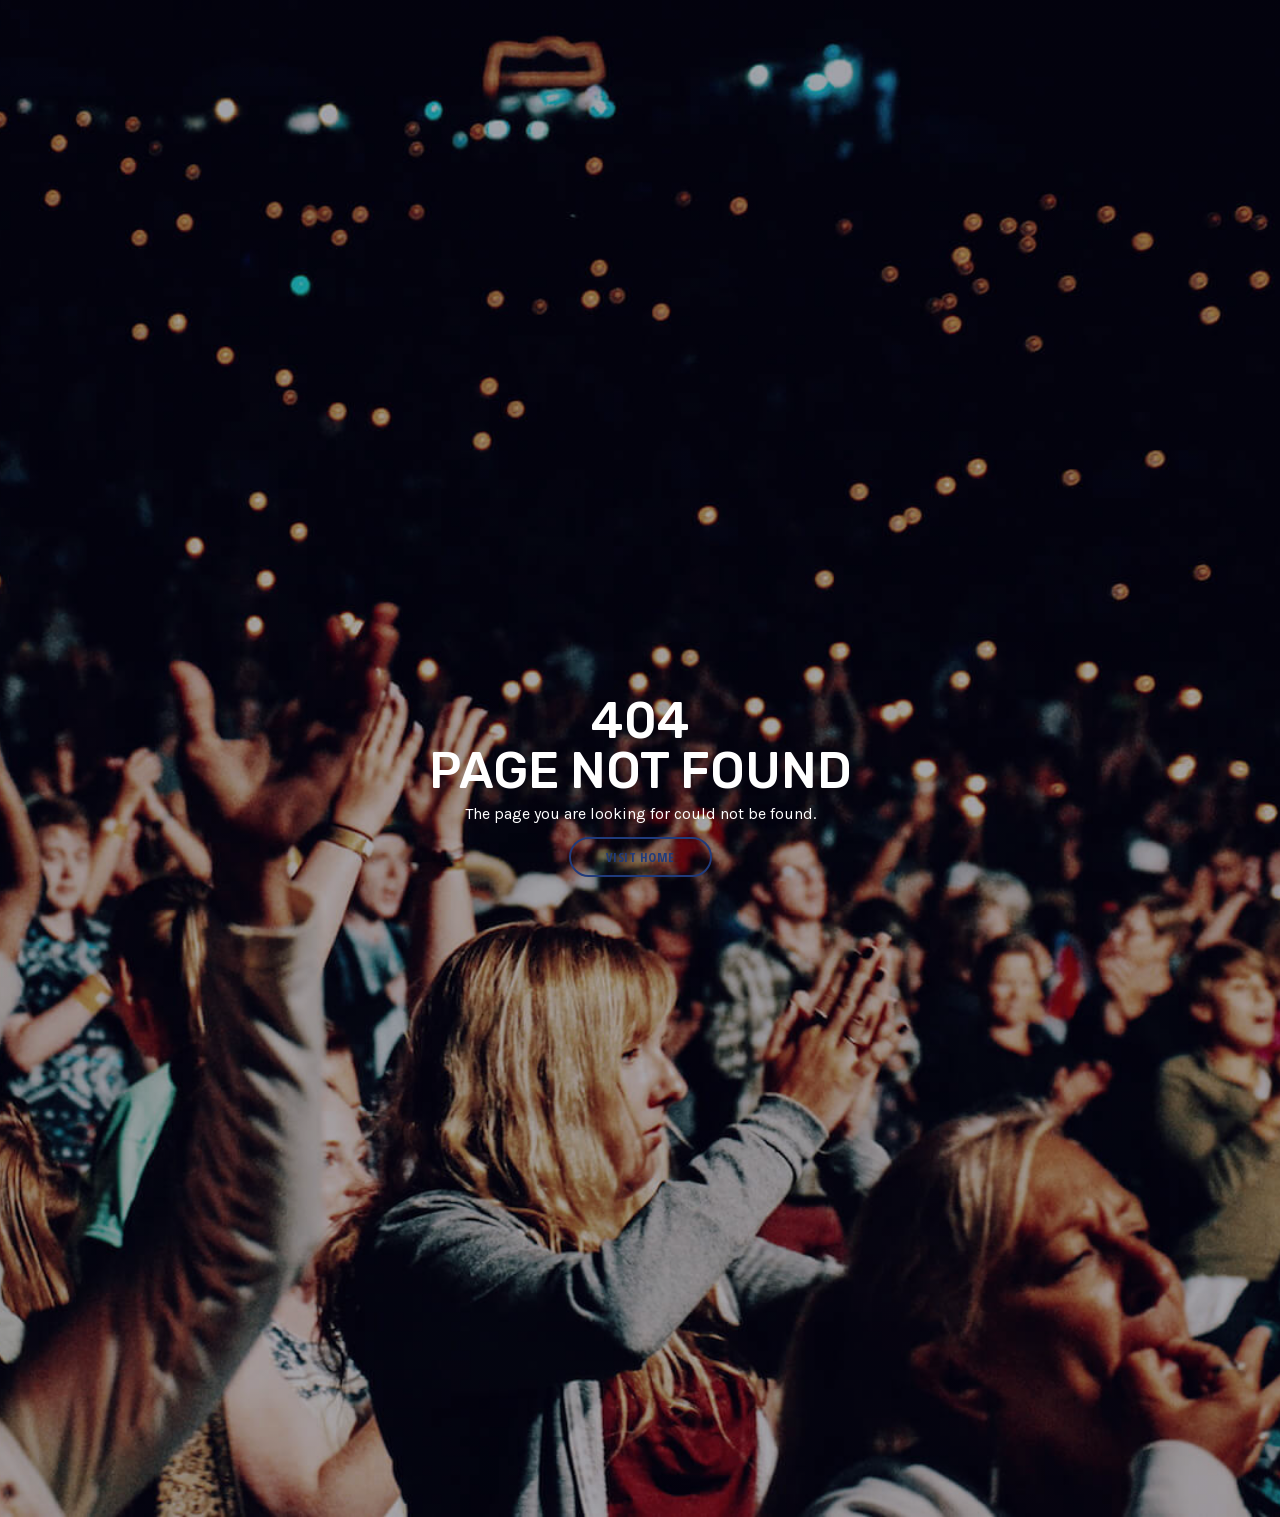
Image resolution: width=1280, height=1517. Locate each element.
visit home (640, 857)
